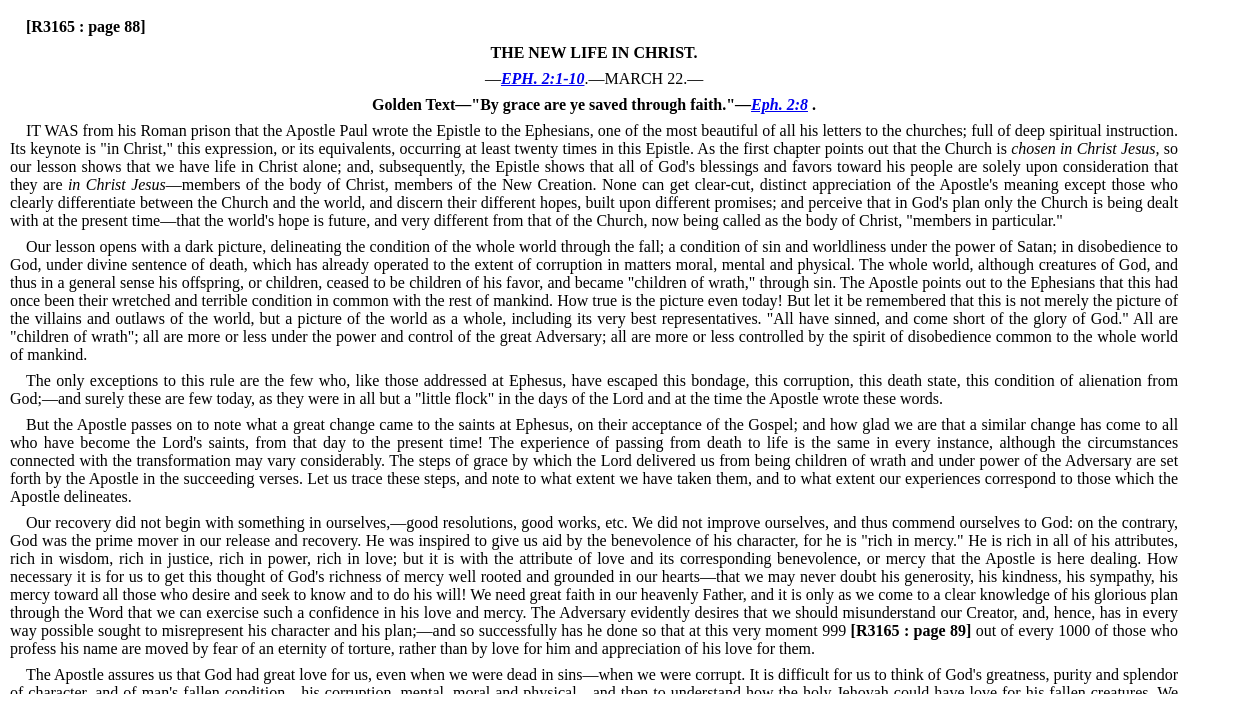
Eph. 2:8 (779, 104)
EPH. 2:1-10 (543, 78)
